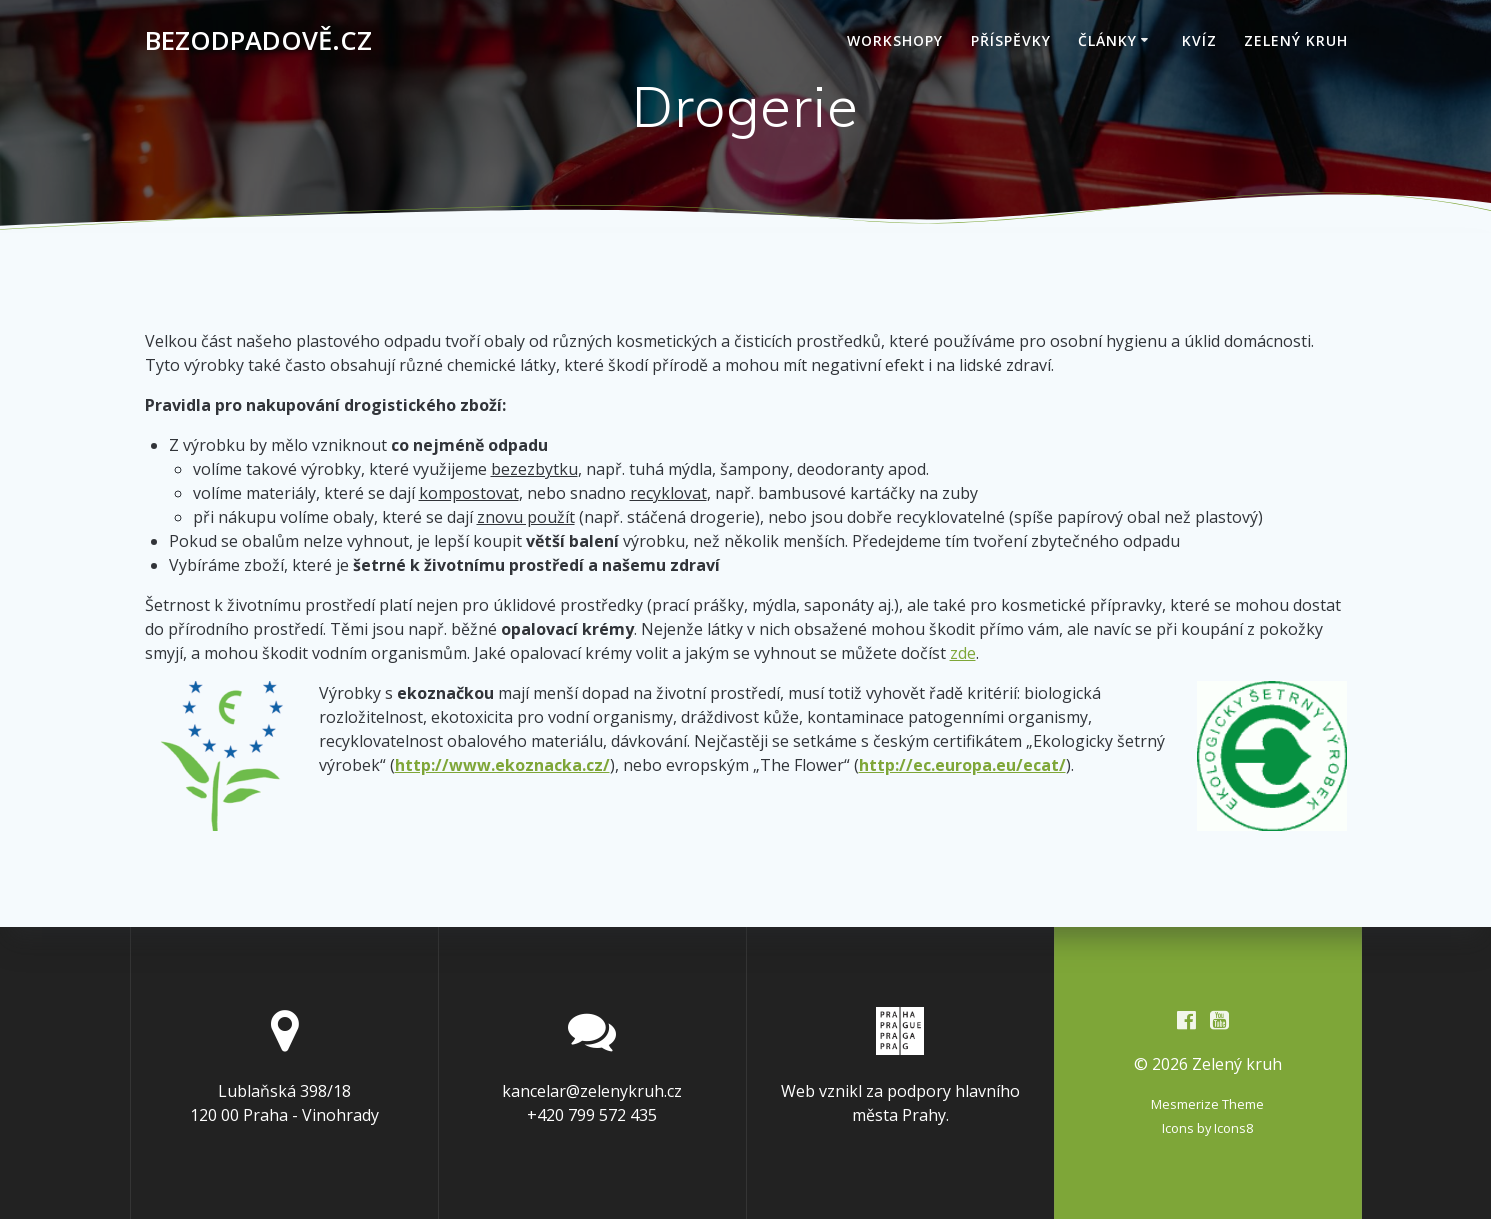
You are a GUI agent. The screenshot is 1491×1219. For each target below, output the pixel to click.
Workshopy (895, 40)
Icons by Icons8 (1207, 1128)
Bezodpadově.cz (258, 41)
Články (1107, 40)
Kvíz (1199, 40)
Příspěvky (1011, 40)
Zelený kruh (1296, 40)
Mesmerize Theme (1207, 1104)
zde (963, 653)
